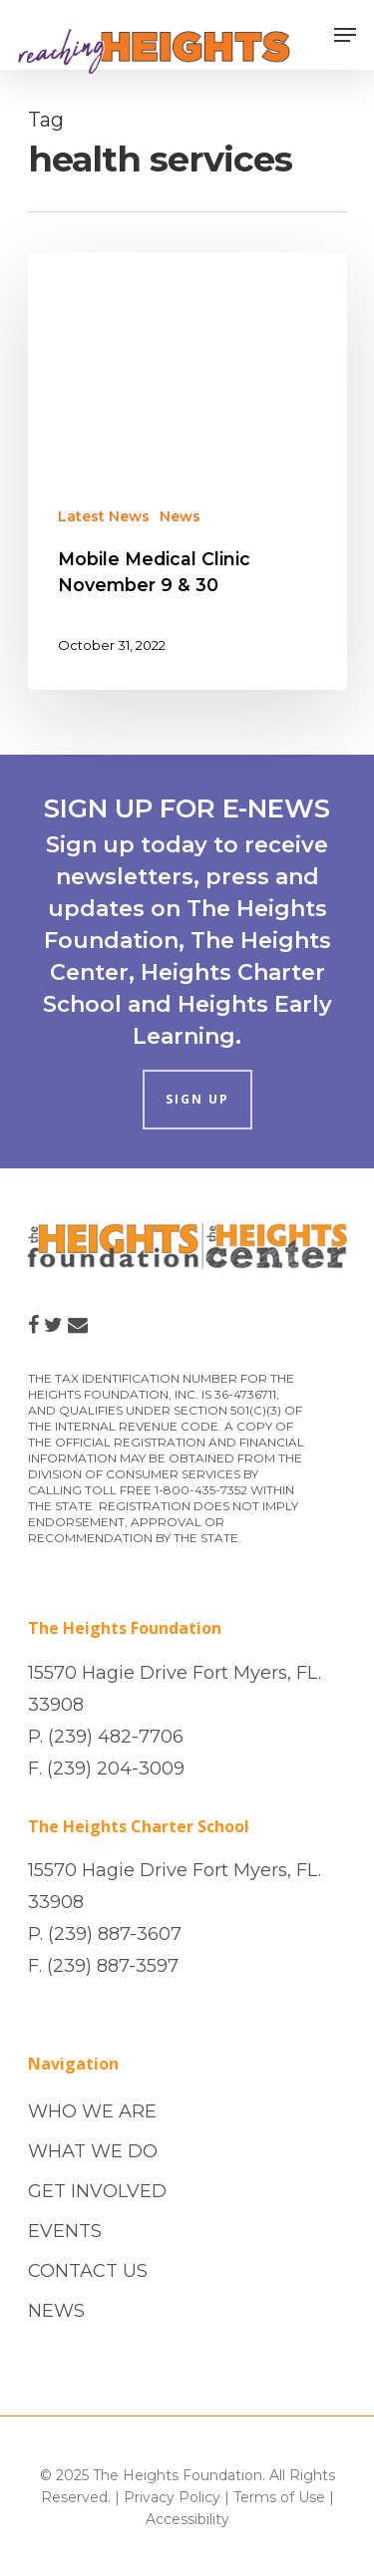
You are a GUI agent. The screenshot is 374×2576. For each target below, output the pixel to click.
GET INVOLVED (97, 2191)
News (180, 516)
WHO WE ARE (92, 2111)
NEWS (56, 2311)
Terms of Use (279, 2497)
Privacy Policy (172, 2497)
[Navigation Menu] (345, 35)
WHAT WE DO (93, 2151)
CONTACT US (88, 2271)
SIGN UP (197, 1099)
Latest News (104, 516)
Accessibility (187, 2519)
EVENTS (65, 2231)
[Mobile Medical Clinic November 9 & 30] (187, 471)
